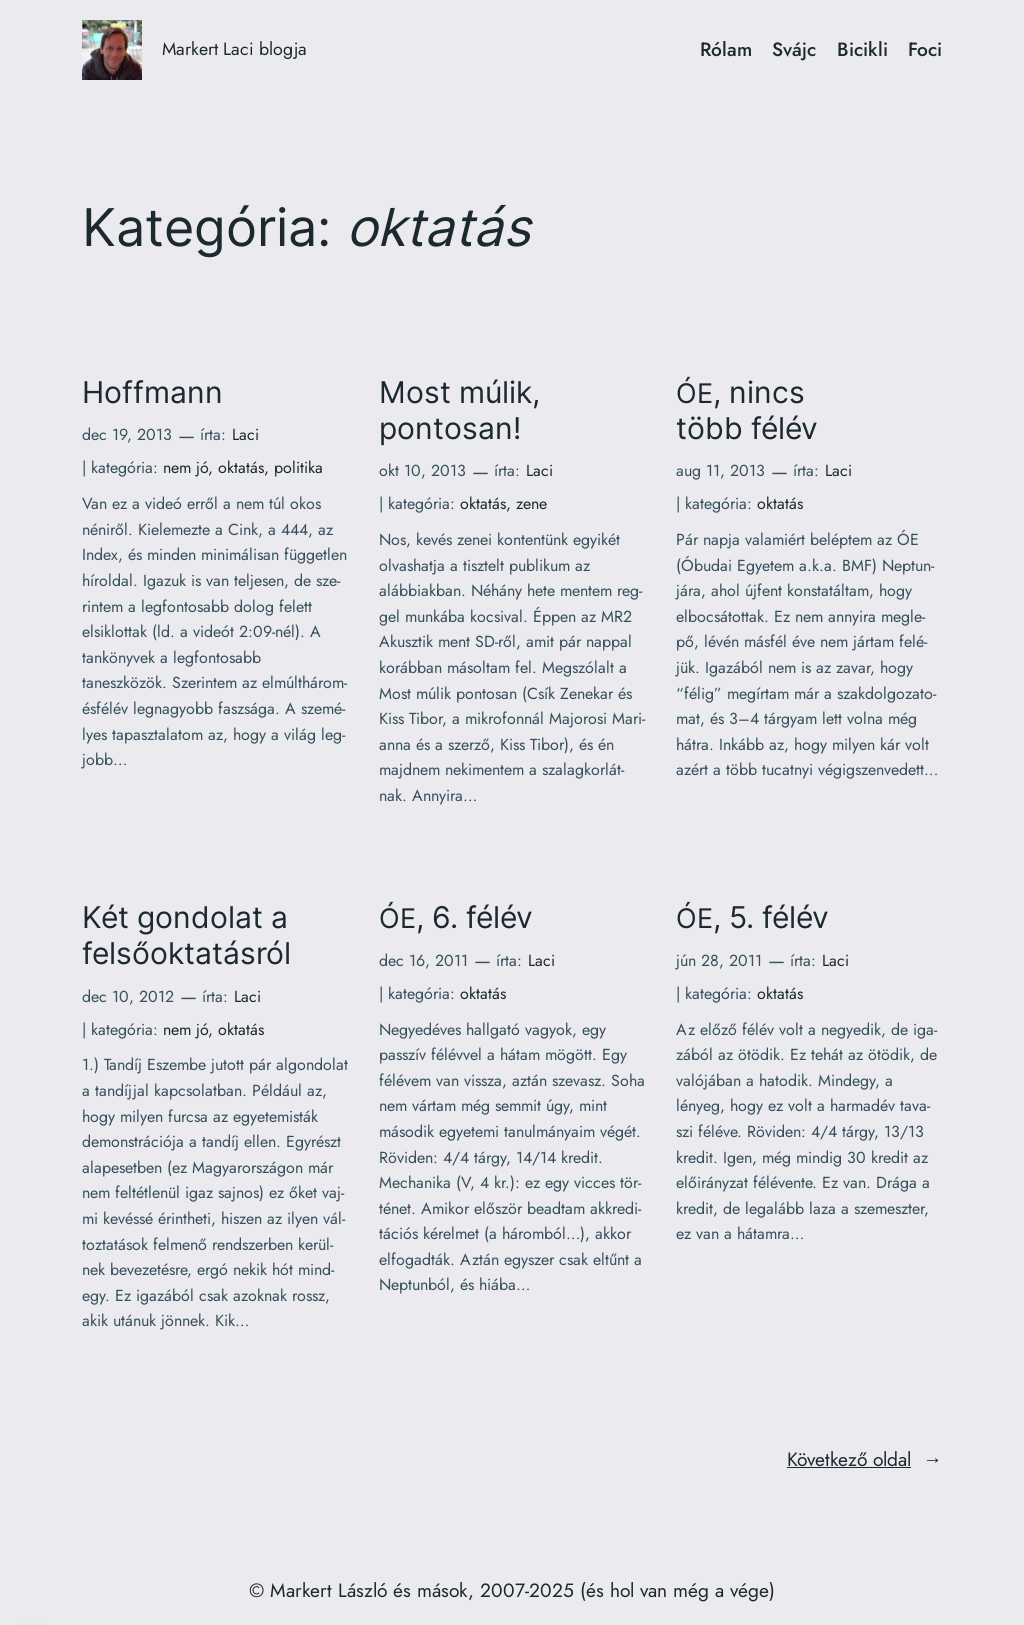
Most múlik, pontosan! (459, 410)
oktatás (241, 467)
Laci (245, 434)
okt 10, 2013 (422, 470)
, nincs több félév (747, 410)
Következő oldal (864, 1460)
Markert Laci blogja (234, 49)
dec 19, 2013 (127, 434)
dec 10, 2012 (128, 996)
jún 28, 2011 (719, 960)
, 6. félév (456, 917)
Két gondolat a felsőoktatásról (186, 935)
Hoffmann (152, 392)
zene (531, 503)
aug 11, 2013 (720, 470)
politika (298, 467)
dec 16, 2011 (423, 960)
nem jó (185, 467)
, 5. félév (752, 917)
